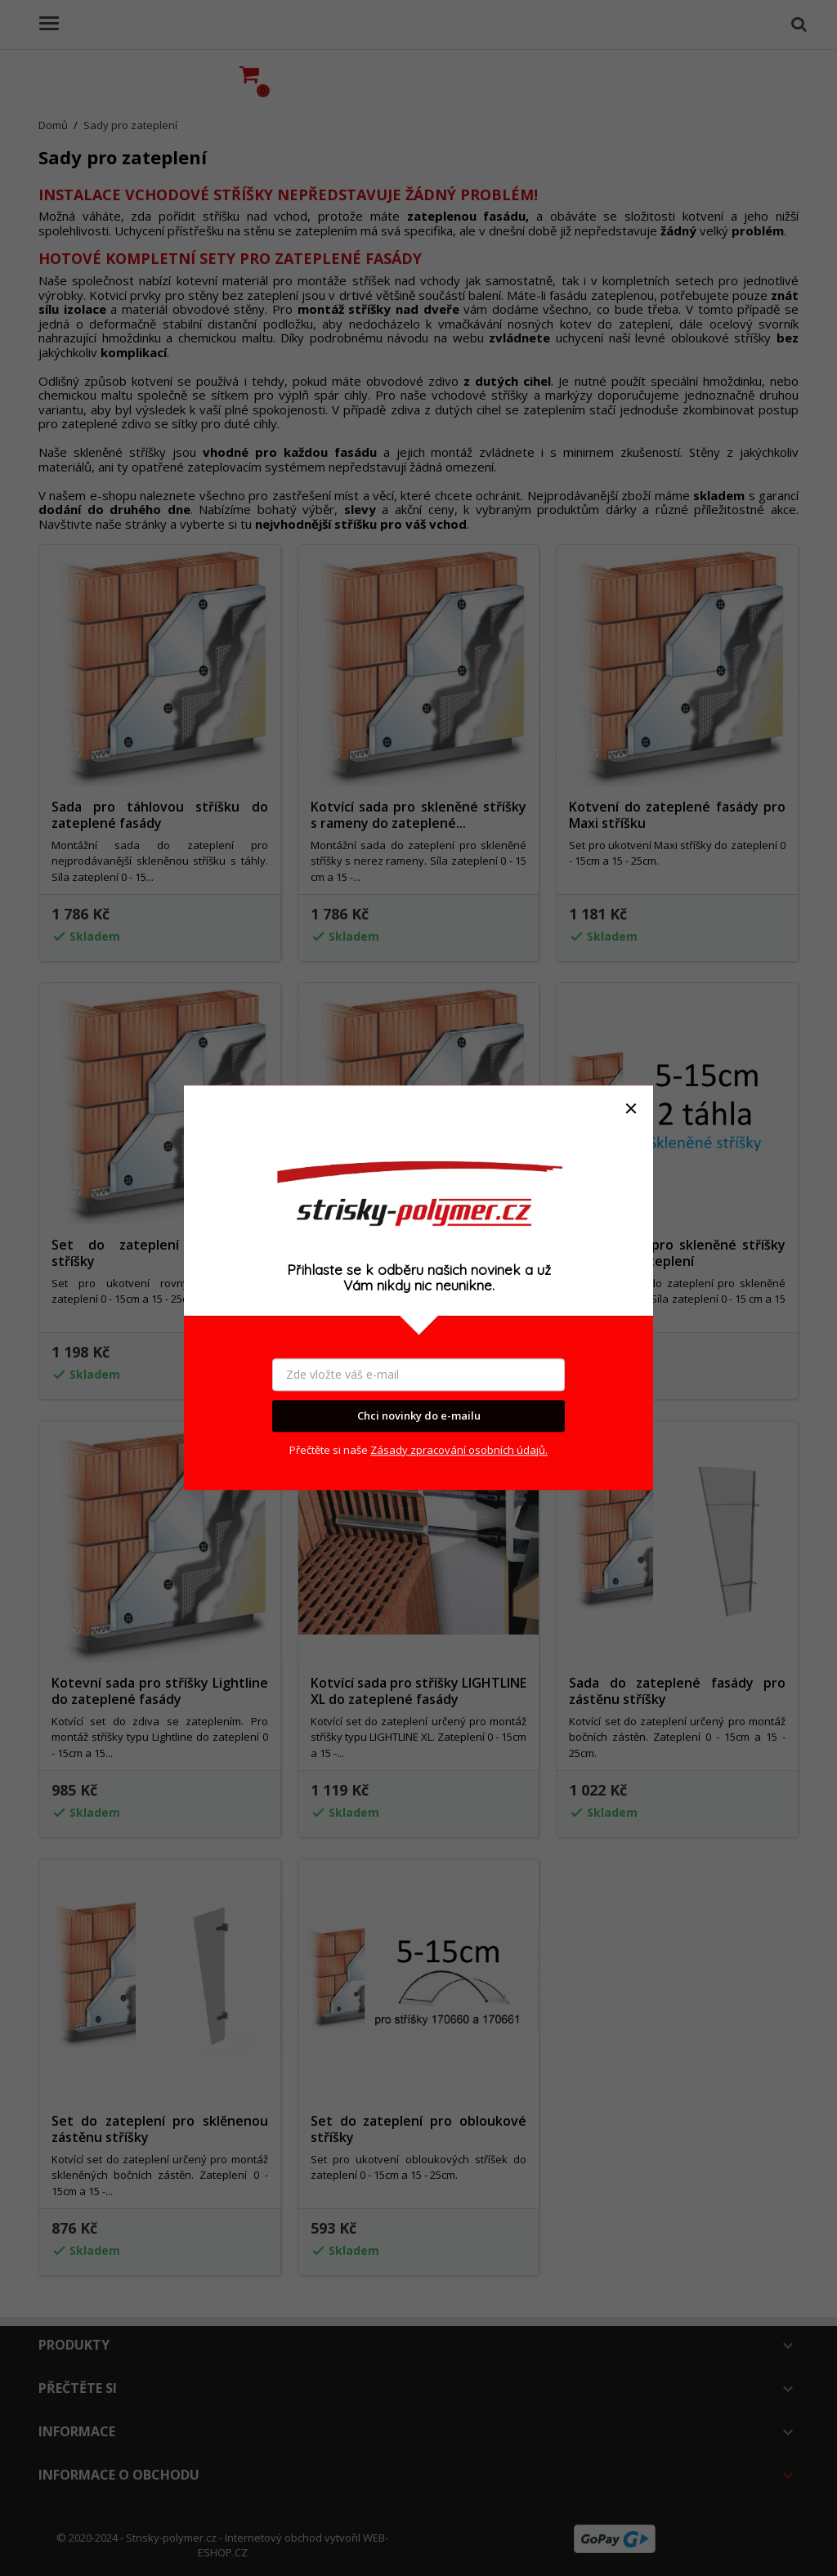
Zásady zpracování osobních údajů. (459, 1449)
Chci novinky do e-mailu (419, 1415)
